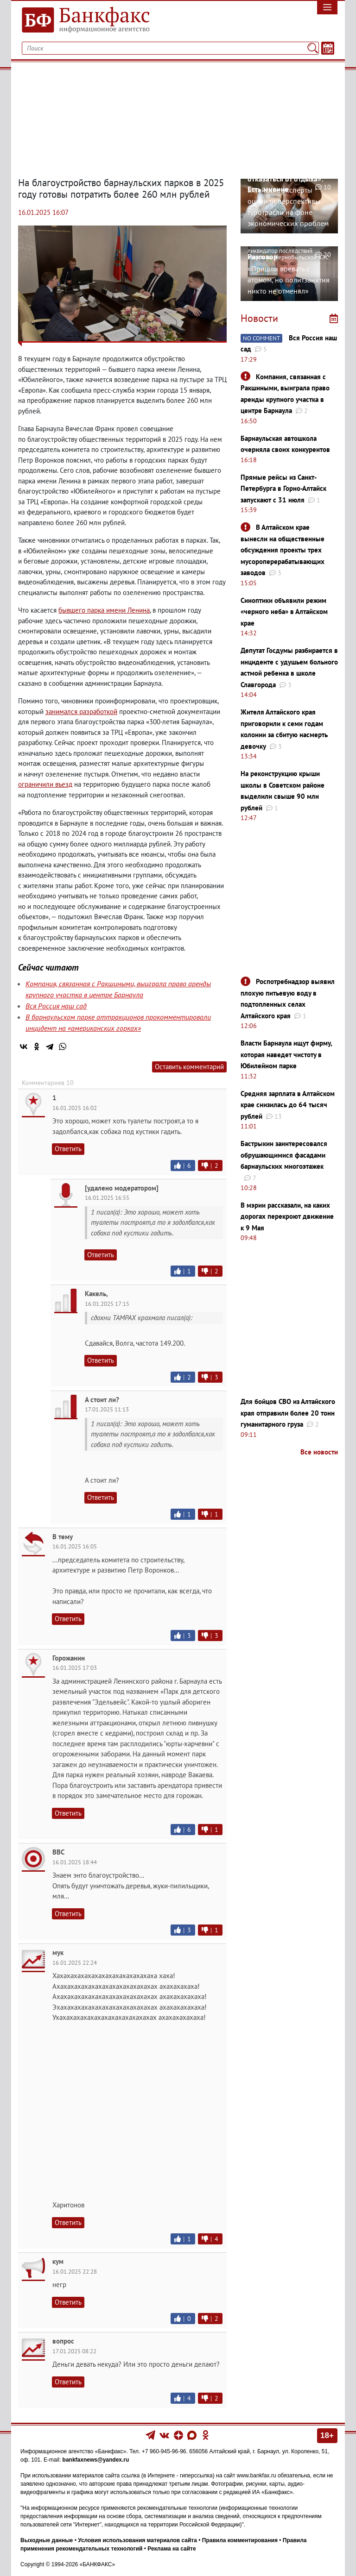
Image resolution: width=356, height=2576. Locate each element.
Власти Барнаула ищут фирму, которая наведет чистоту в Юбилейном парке (286, 1054)
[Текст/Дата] (327, 48)
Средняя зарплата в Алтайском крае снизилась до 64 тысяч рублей (288, 1105)
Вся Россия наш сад (56, 1005)
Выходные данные (46, 2540)
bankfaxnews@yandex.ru (96, 2460)
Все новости (319, 1452)
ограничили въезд (45, 784)
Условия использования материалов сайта (137, 2540)
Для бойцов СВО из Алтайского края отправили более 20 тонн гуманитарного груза (288, 1413)
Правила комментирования (240, 2540)
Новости (259, 318)
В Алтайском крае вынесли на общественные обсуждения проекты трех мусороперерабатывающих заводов (282, 550)
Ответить (68, 1148)
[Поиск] (312, 48)
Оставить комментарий (189, 1066)
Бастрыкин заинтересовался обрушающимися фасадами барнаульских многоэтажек (284, 1155)
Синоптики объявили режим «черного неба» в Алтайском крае (284, 611)
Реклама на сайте (171, 2548)
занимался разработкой (81, 711)
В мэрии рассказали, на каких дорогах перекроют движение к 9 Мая (287, 1216)
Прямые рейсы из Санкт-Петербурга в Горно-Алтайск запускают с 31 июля (283, 488)
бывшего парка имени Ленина (104, 610)
